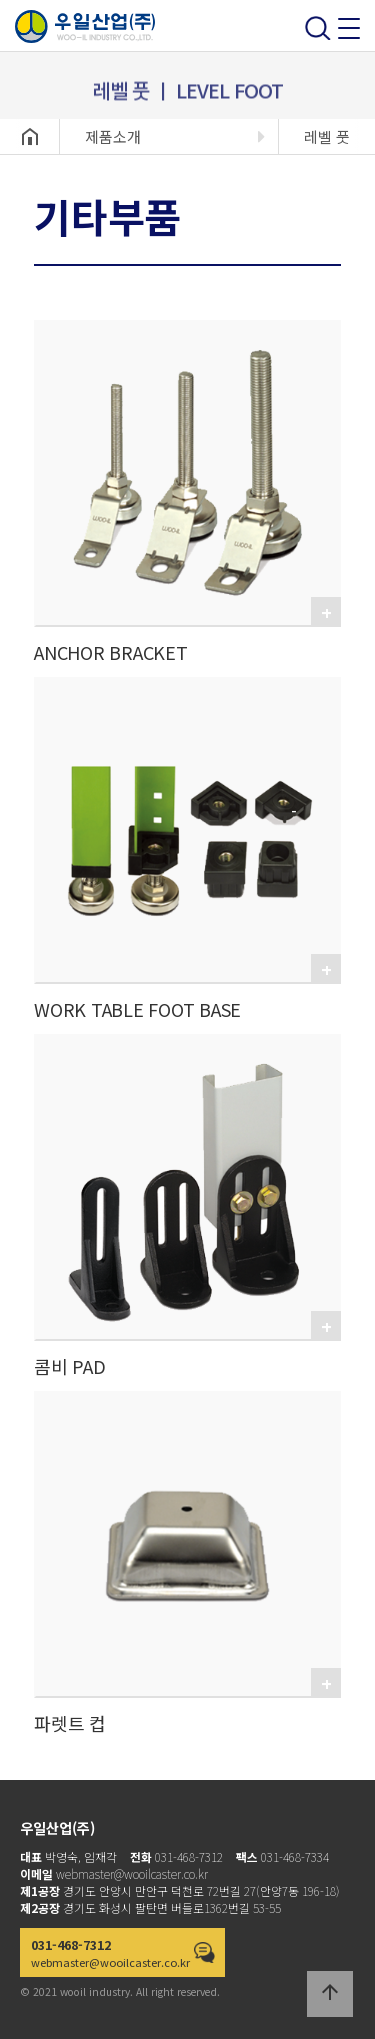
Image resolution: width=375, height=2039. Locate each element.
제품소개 (113, 136)
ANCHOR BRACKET (111, 652)
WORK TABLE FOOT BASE (137, 1009)
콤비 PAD (70, 1366)
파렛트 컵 (70, 1723)
